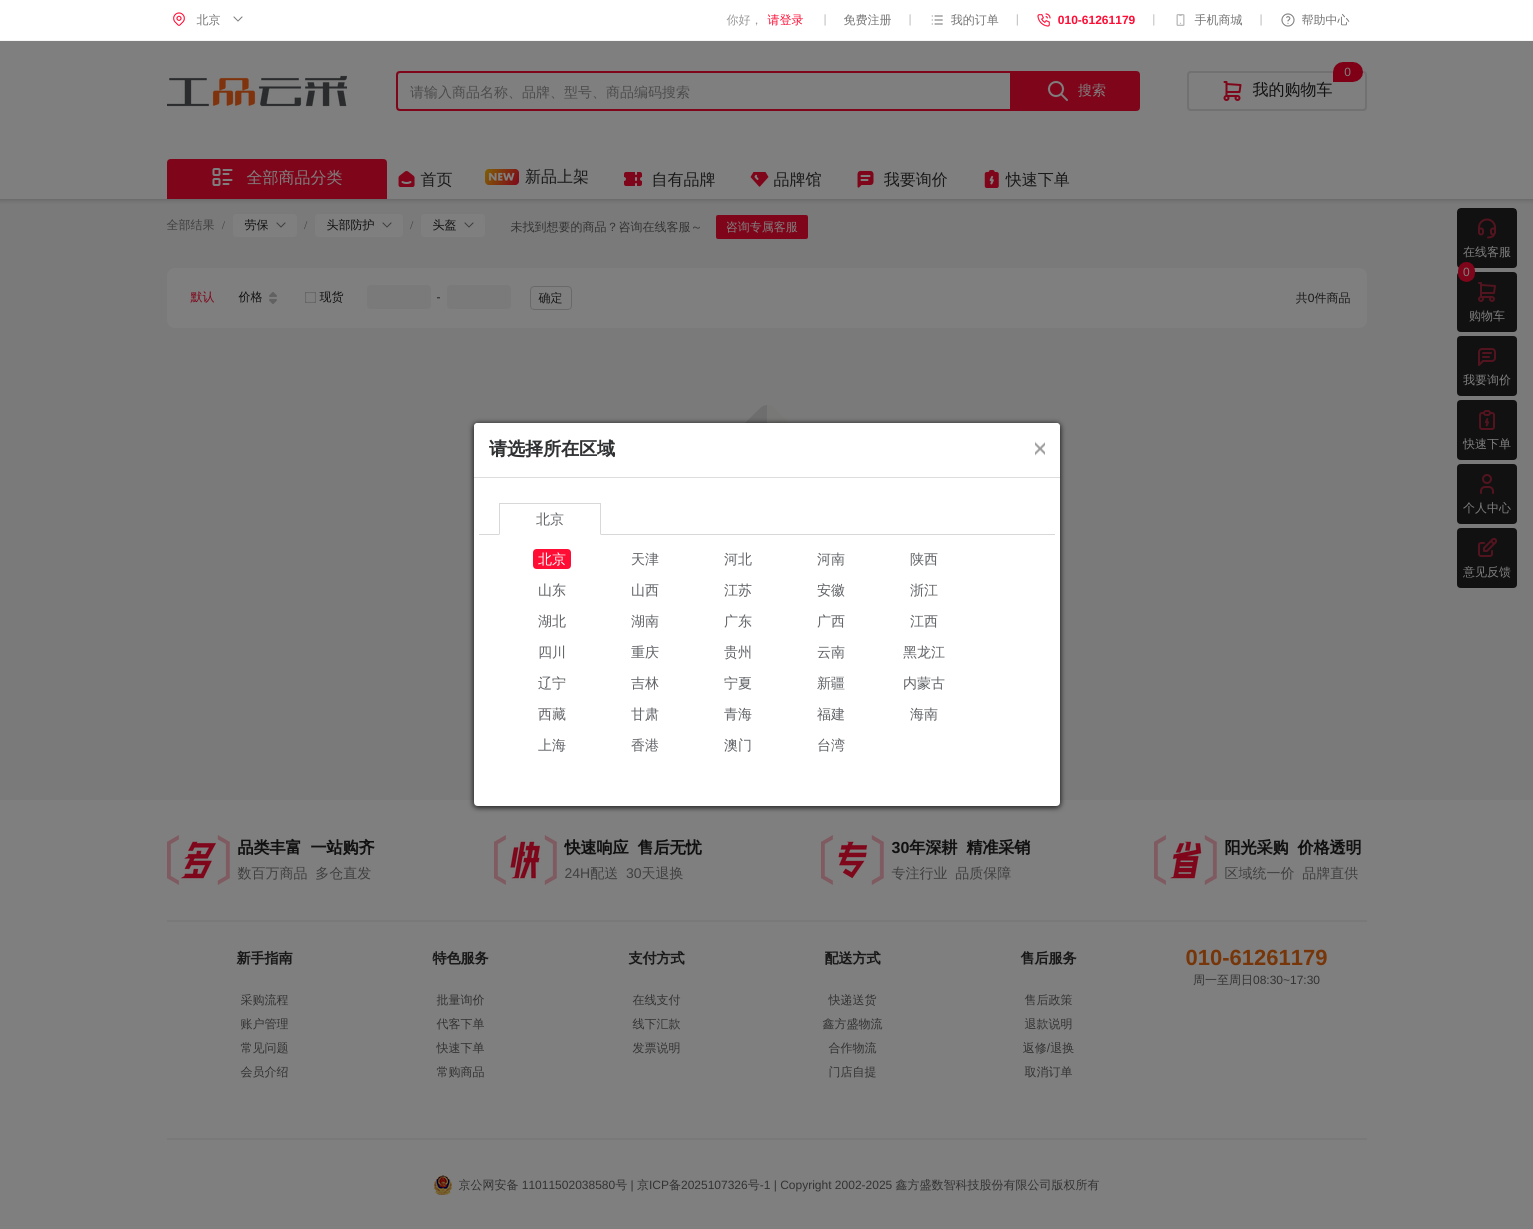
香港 (645, 745)
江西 (924, 621)
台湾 (831, 745)
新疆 (831, 683)
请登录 (785, 20)
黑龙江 (924, 652)
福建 (831, 714)
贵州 (738, 652)
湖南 (645, 621)
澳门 (738, 745)
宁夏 (738, 683)
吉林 (645, 683)
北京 (552, 559)
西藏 (552, 714)
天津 (645, 559)
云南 (831, 652)
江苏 (738, 590)
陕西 (924, 559)
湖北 (552, 621)
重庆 (645, 652)
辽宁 (552, 683)
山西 (645, 590)
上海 (552, 745)
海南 (924, 714)
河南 (831, 559)
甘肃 (645, 714)
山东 (552, 590)
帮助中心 (1315, 20)
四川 (552, 652)
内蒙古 (924, 683)
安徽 (831, 590)
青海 (738, 714)
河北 (738, 559)
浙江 (924, 590)
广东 (738, 621)
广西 (831, 621)
